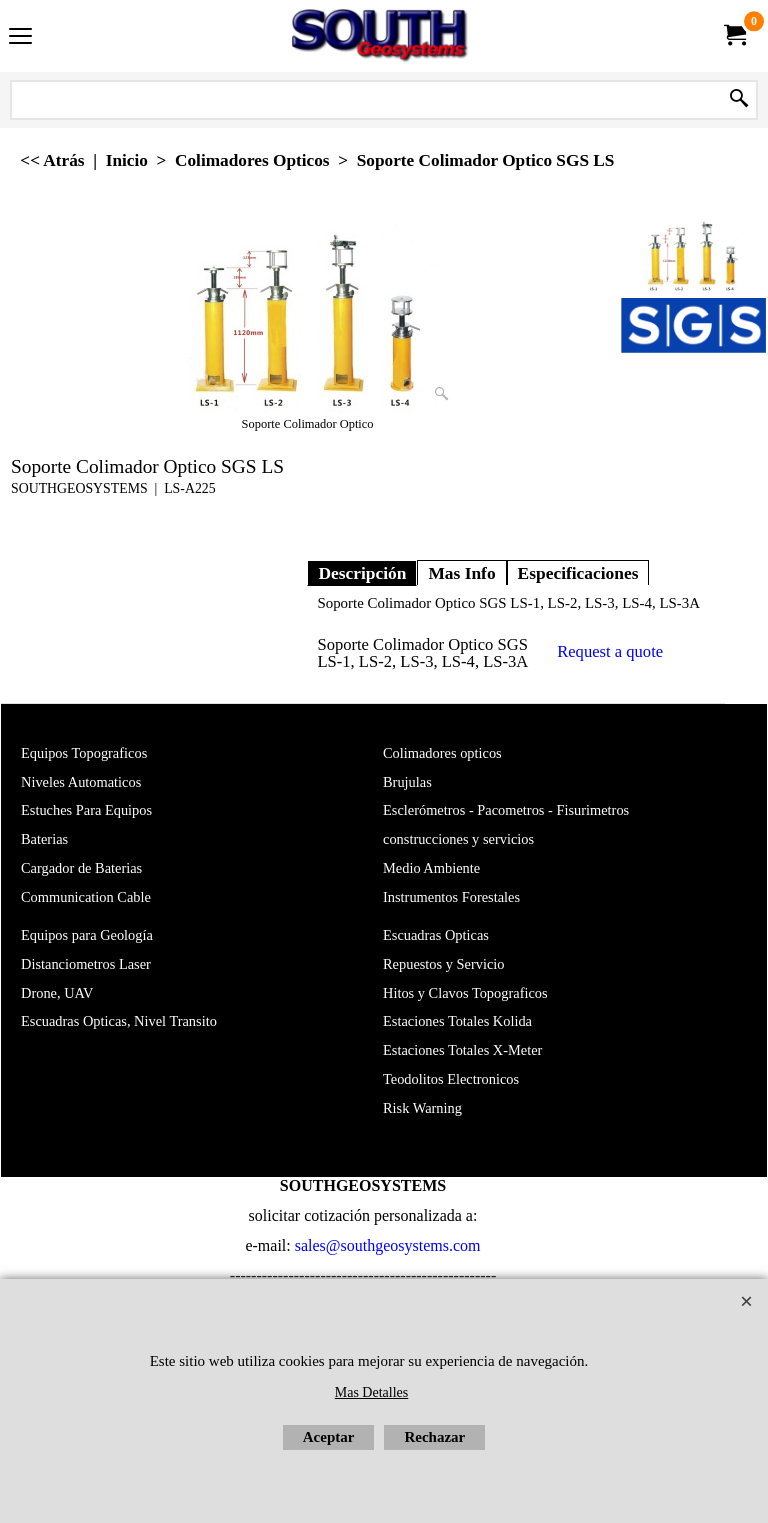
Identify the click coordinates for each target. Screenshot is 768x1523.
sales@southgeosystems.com (388, 1245)
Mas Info (461, 573)
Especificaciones (578, 573)
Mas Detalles (371, 1392)
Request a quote (610, 651)
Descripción (362, 573)
